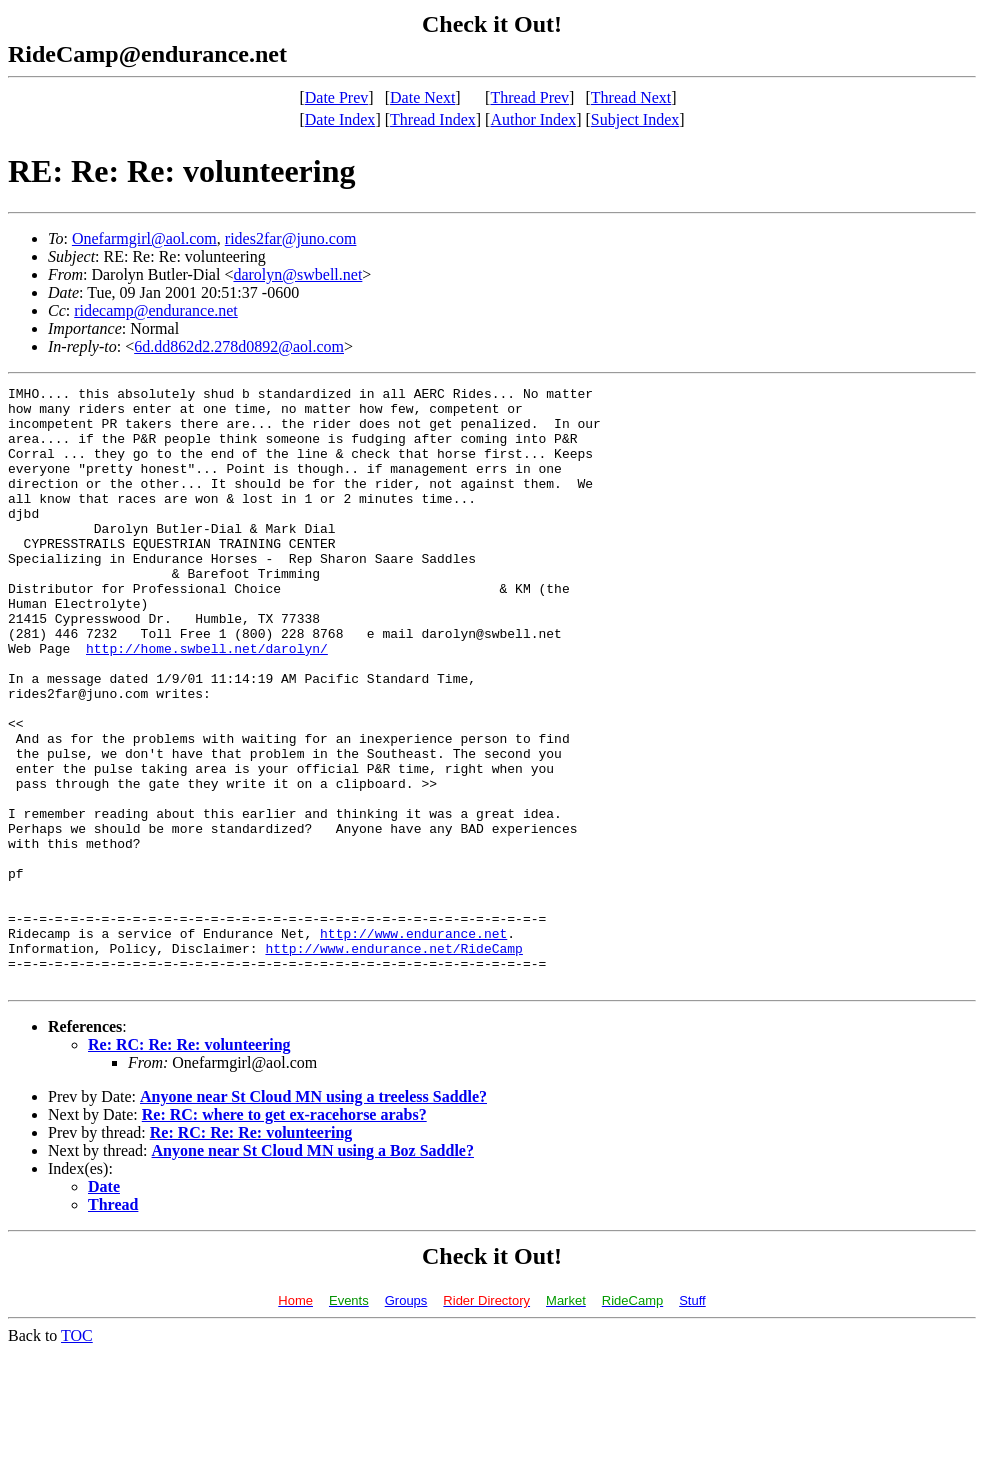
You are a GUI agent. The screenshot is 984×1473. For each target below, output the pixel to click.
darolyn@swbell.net (297, 274)
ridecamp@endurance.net (156, 310)
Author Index (533, 119)
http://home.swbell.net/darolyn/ (207, 702)
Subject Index (635, 119)
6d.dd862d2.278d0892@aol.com (239, 346)
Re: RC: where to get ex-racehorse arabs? (284, 1234)
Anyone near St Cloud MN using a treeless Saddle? (313, 1216)
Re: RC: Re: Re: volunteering (189, 1164)
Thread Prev (529, 97)
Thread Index (433, 119)
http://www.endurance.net (413, 1044)
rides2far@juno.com (291, 238)
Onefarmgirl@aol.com (144, 238)
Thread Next (631, 97)
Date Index (340, 119)
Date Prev (337, 97)
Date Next (422, 97)
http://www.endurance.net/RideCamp (393, 1062)
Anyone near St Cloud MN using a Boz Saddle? (313, 1270)
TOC (77, 1455)
